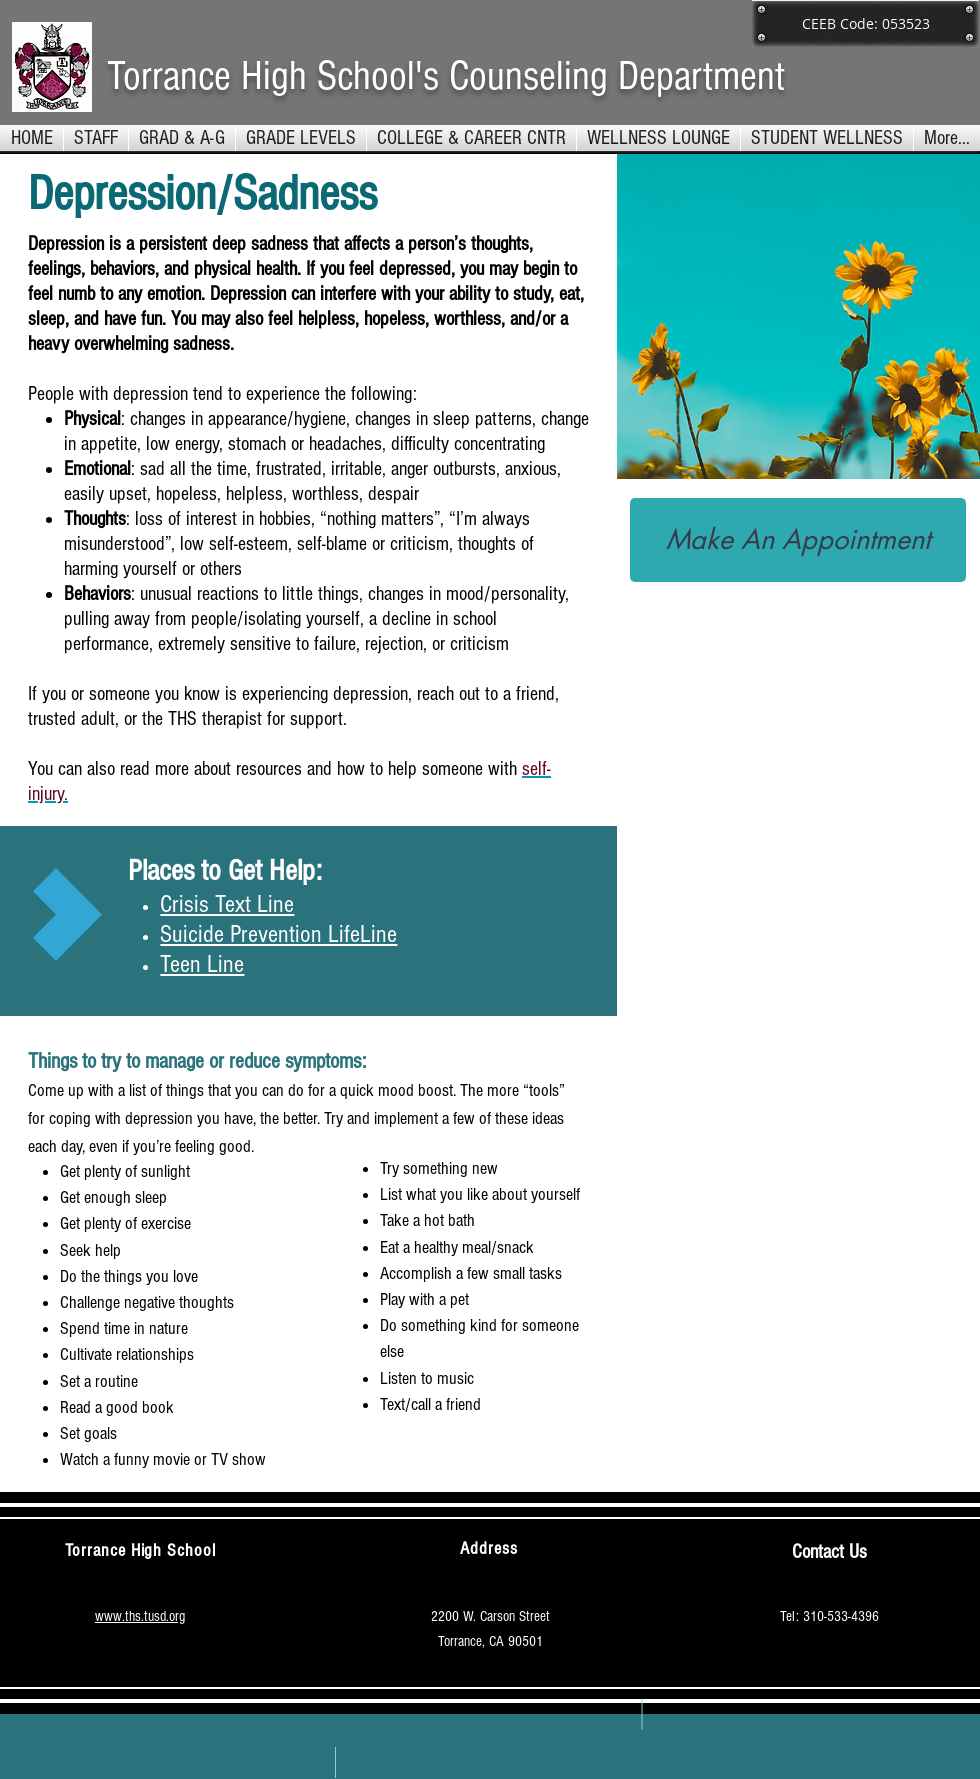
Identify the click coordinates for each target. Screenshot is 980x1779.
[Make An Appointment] (798, 540)
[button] (301, 138)
